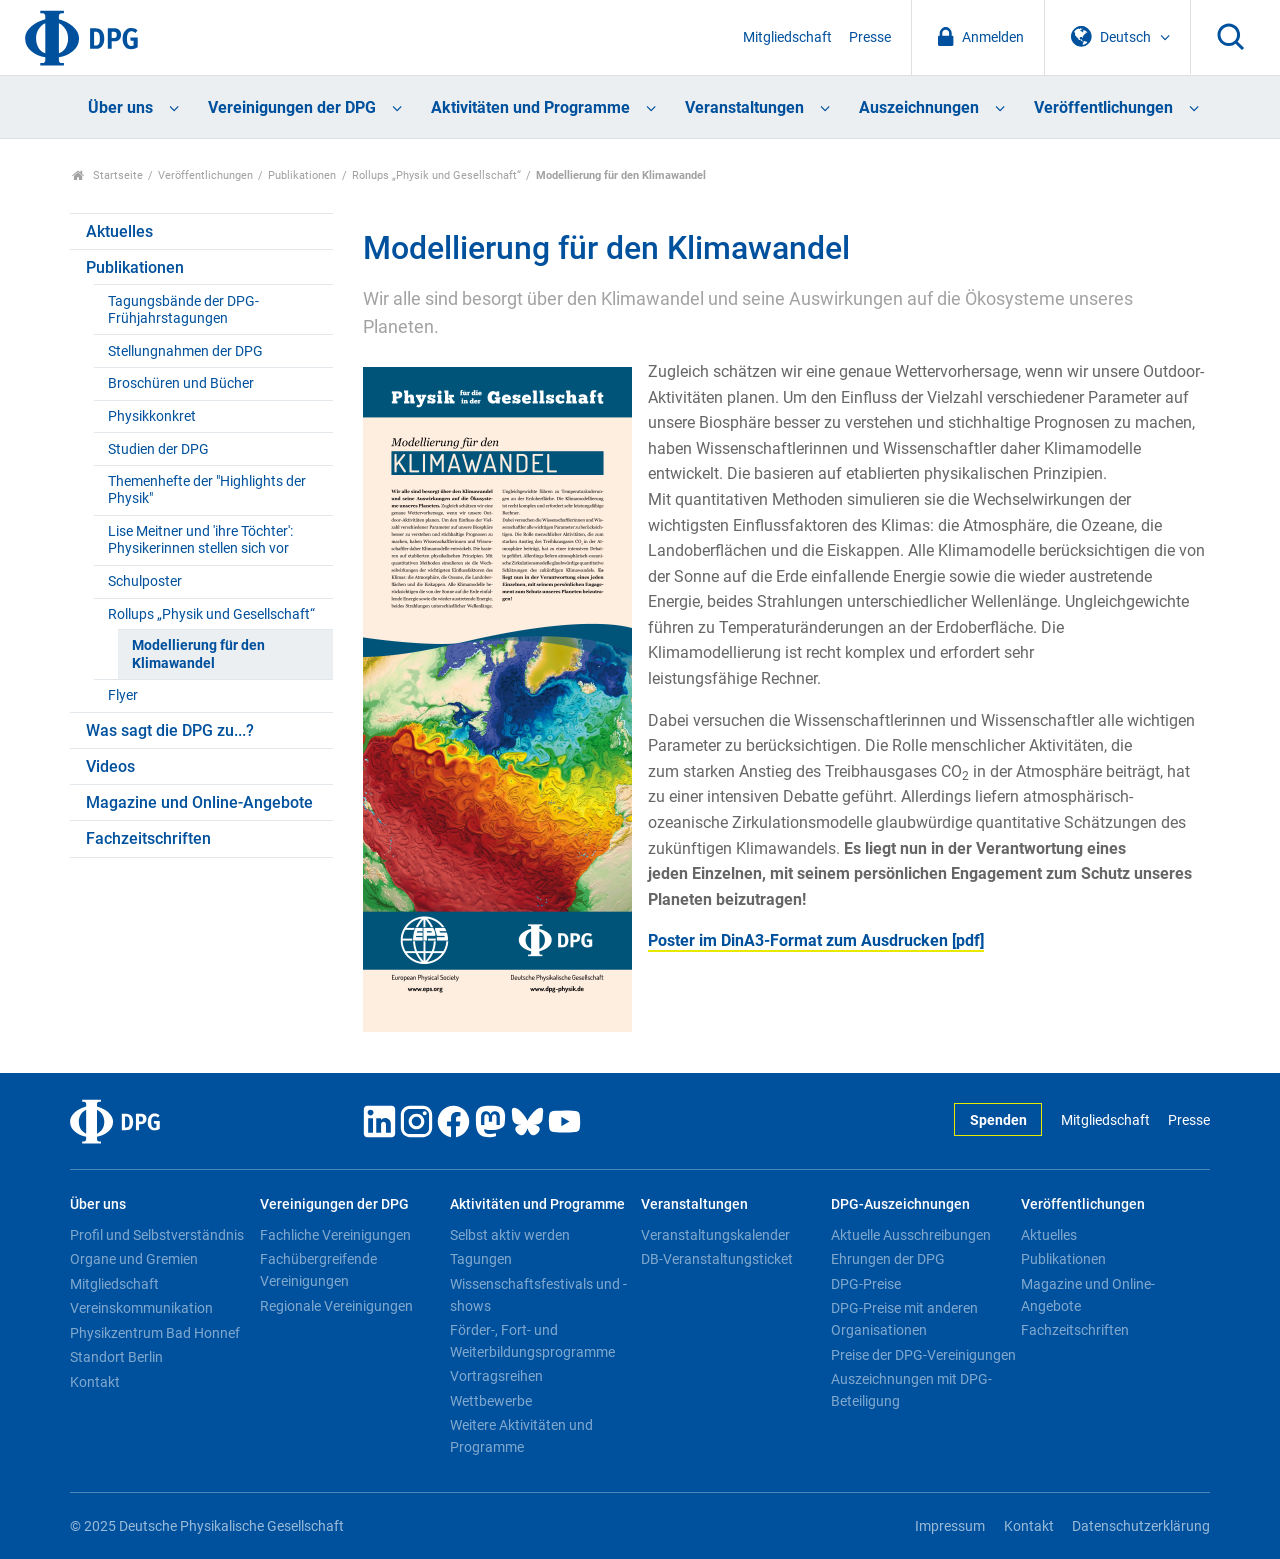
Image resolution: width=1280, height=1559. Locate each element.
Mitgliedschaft (787, 37)
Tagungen (481, 1259)
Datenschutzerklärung (1141, 1526)
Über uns (120, 107)
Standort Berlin (116, 1357)
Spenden (998, 1120)
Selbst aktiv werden (510, 1235)
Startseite (107, 175)
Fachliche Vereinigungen (335, 1235)
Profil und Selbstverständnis (157, 1235)
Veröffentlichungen (1103, 107)
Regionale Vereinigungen (336, 1306)
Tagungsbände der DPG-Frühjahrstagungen (183, 310)
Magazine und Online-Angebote (199, 802)
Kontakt (95, 1382)
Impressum (950, 1526)
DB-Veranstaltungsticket (717, 1259)
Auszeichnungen (919, 107)
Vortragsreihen (496, 1376)
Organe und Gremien (134, 1259)
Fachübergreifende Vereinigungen (318, 1270)
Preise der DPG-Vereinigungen (923, 1355)
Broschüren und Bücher (181, 383)
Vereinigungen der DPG (292, 107)
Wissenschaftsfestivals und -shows (538, 1295)
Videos (110, 766)
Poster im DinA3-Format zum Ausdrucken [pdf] (816, 940)
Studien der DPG (158, 449)
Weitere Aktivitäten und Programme (521, 1436)
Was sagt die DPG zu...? (170, 730)
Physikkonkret (152, 416)
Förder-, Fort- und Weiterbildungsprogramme (532, 1341)
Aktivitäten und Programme (530, 107)
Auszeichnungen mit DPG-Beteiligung (911, 1390)
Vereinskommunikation (141, 1308)
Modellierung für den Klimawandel (198, 654)
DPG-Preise (866, 1284)
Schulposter (145, 581)
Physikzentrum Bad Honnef (155, 1333)
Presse (870, 37)
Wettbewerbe (491, 1401)
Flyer (123, 695)
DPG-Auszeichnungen (900, 1204)
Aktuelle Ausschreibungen (911, 1235)
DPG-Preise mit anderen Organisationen (904, 1319)
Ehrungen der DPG (888, 1259)
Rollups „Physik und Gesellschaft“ (436, 175)
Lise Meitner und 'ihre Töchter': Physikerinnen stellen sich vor (200, 540)
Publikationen (302, 175)
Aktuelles (119, 231)
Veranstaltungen (744, 107)
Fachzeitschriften (148, 838)
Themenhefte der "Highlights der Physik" (207, 490)
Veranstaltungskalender (715, 1235)
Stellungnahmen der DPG (185, 351)
